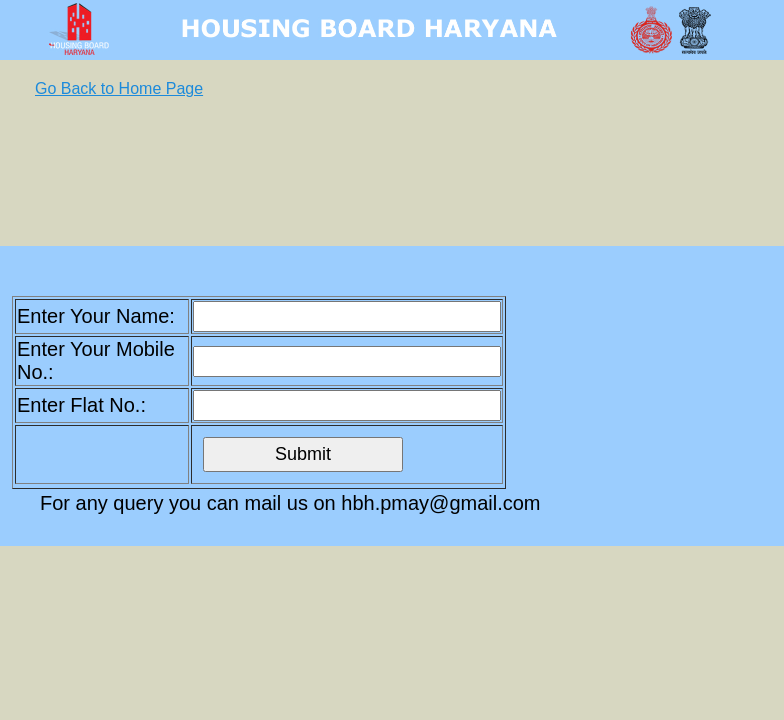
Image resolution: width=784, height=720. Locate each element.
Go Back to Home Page (119, 88)
